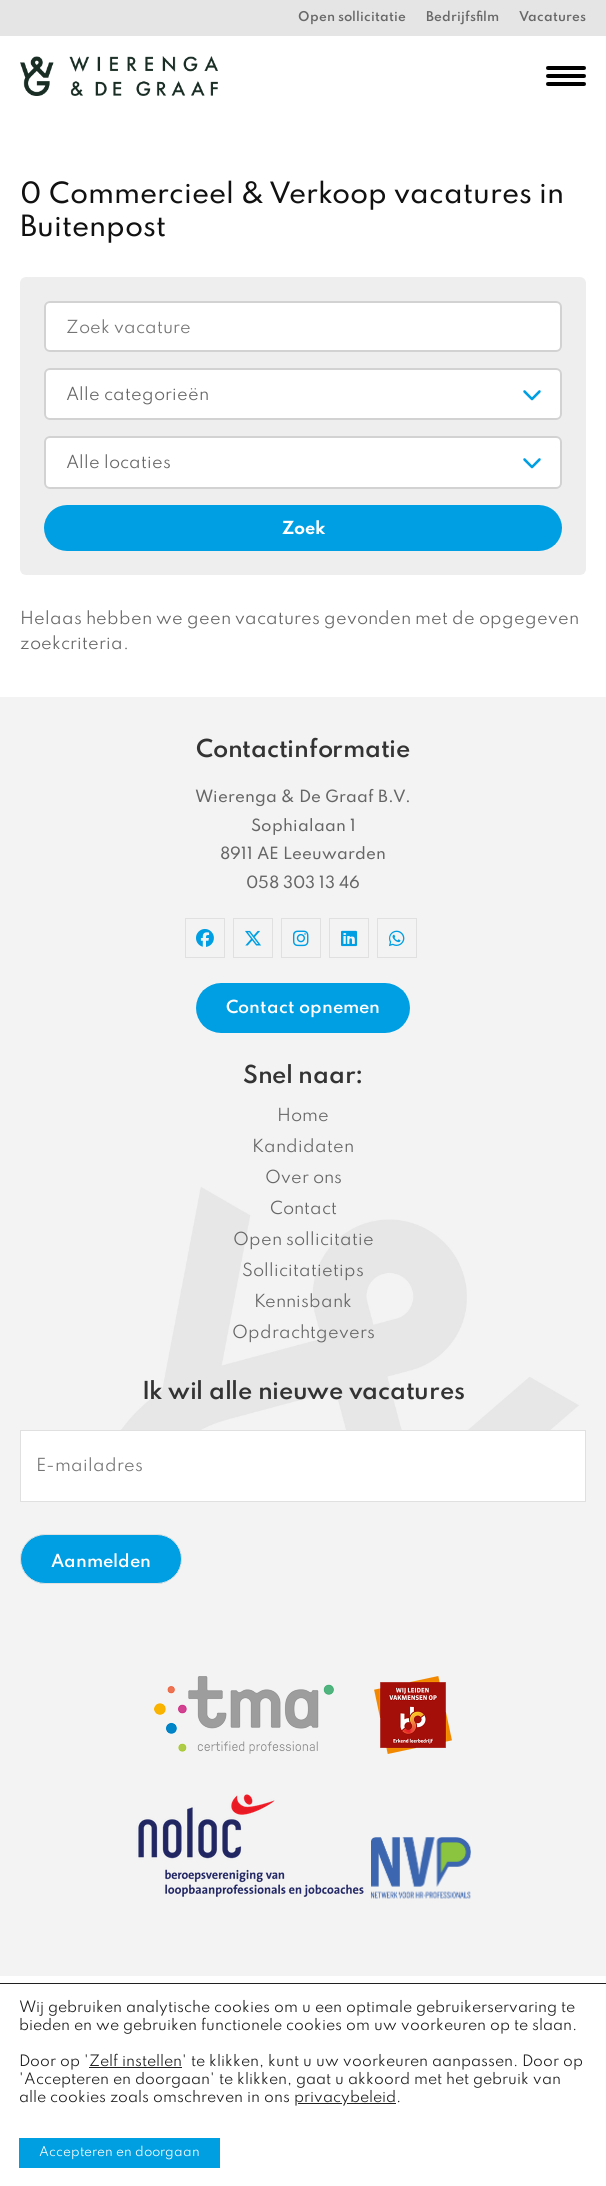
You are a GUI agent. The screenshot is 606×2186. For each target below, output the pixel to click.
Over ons (303, 1178)
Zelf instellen (135, 2062)
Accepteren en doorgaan (119, 2152)
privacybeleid (345, 2098)
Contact (303, 1209)
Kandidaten (303, 1147)
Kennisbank (303, 1302)
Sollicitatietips (303, 1271)
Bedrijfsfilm (462, 17)
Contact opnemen (303, 1008)
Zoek (303, 529)
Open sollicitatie (352, 17)
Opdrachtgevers (303, 1333)
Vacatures (552, 17)
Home (303, 1116)
